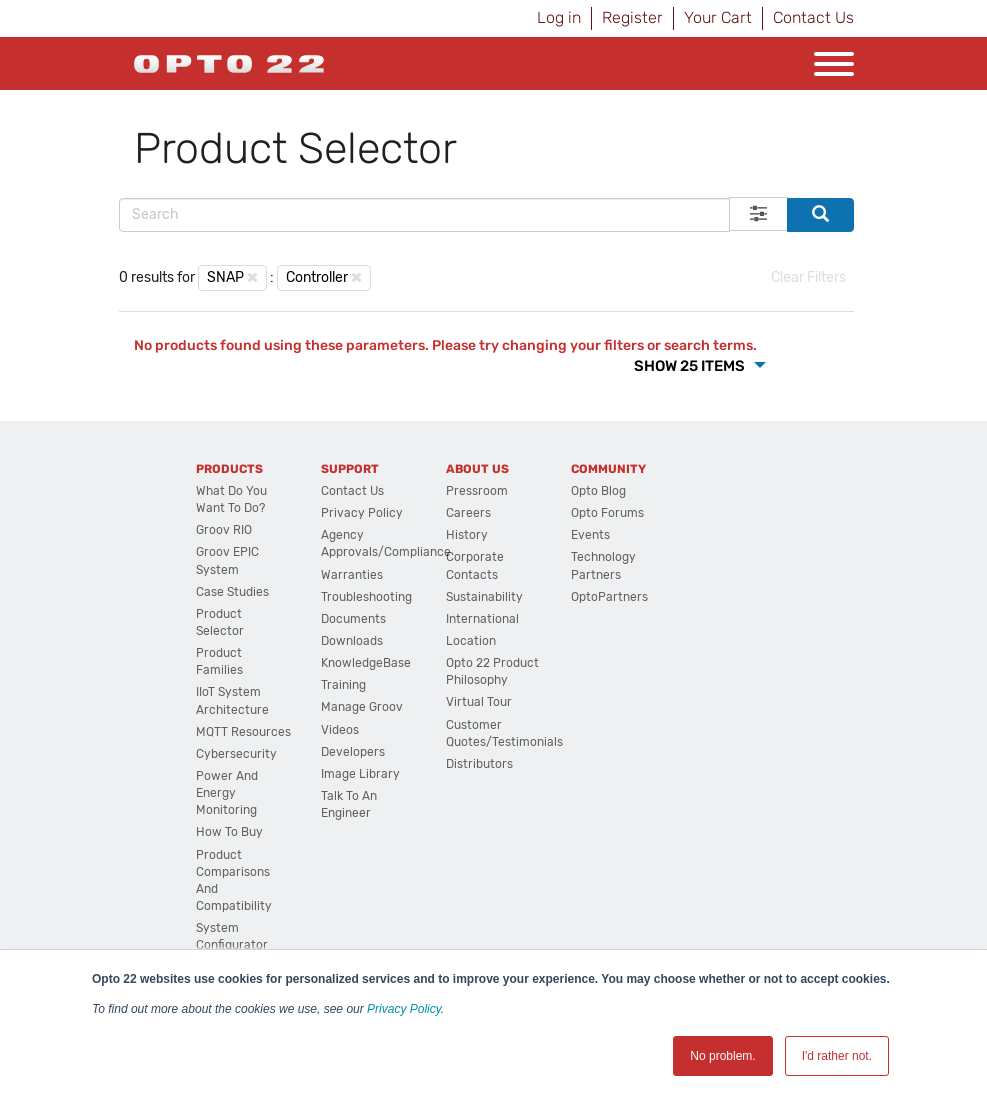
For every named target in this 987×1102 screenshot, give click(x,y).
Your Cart (718, 17)
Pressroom (477, 491)
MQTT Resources (243, 732)
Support (350, 469)
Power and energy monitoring (227, 793)
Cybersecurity (236, 754)
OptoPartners (609, 597)
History (467, 535)
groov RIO (224, 530)
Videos (340, 730)
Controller (317, 277)
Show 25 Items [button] (691, 366)
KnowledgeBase (366, 663)
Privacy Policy (404, 1009)
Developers (353, 752)
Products (229, 469)
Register (632, 17)
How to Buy (229, 832)
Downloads (352, 641)
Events (590, 535)
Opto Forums (607, 513)
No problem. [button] (722, 1056)
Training (343, 685)
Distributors (479, 764)
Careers (468, 513)
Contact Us (813, 17)
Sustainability (484, 597)
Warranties (352, 575)
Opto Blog (598, 491)
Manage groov (362, 707)
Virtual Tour (479, 702)
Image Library (360, 774)
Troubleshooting (366, 597)
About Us (477, 469)
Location (471, 641)
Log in (559, 17)
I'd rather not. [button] (837, 1056)
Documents (353, 619)
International (482, 619)
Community (608, 469)
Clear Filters (808, 277)
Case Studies (232, 592)
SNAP (225, 277)
